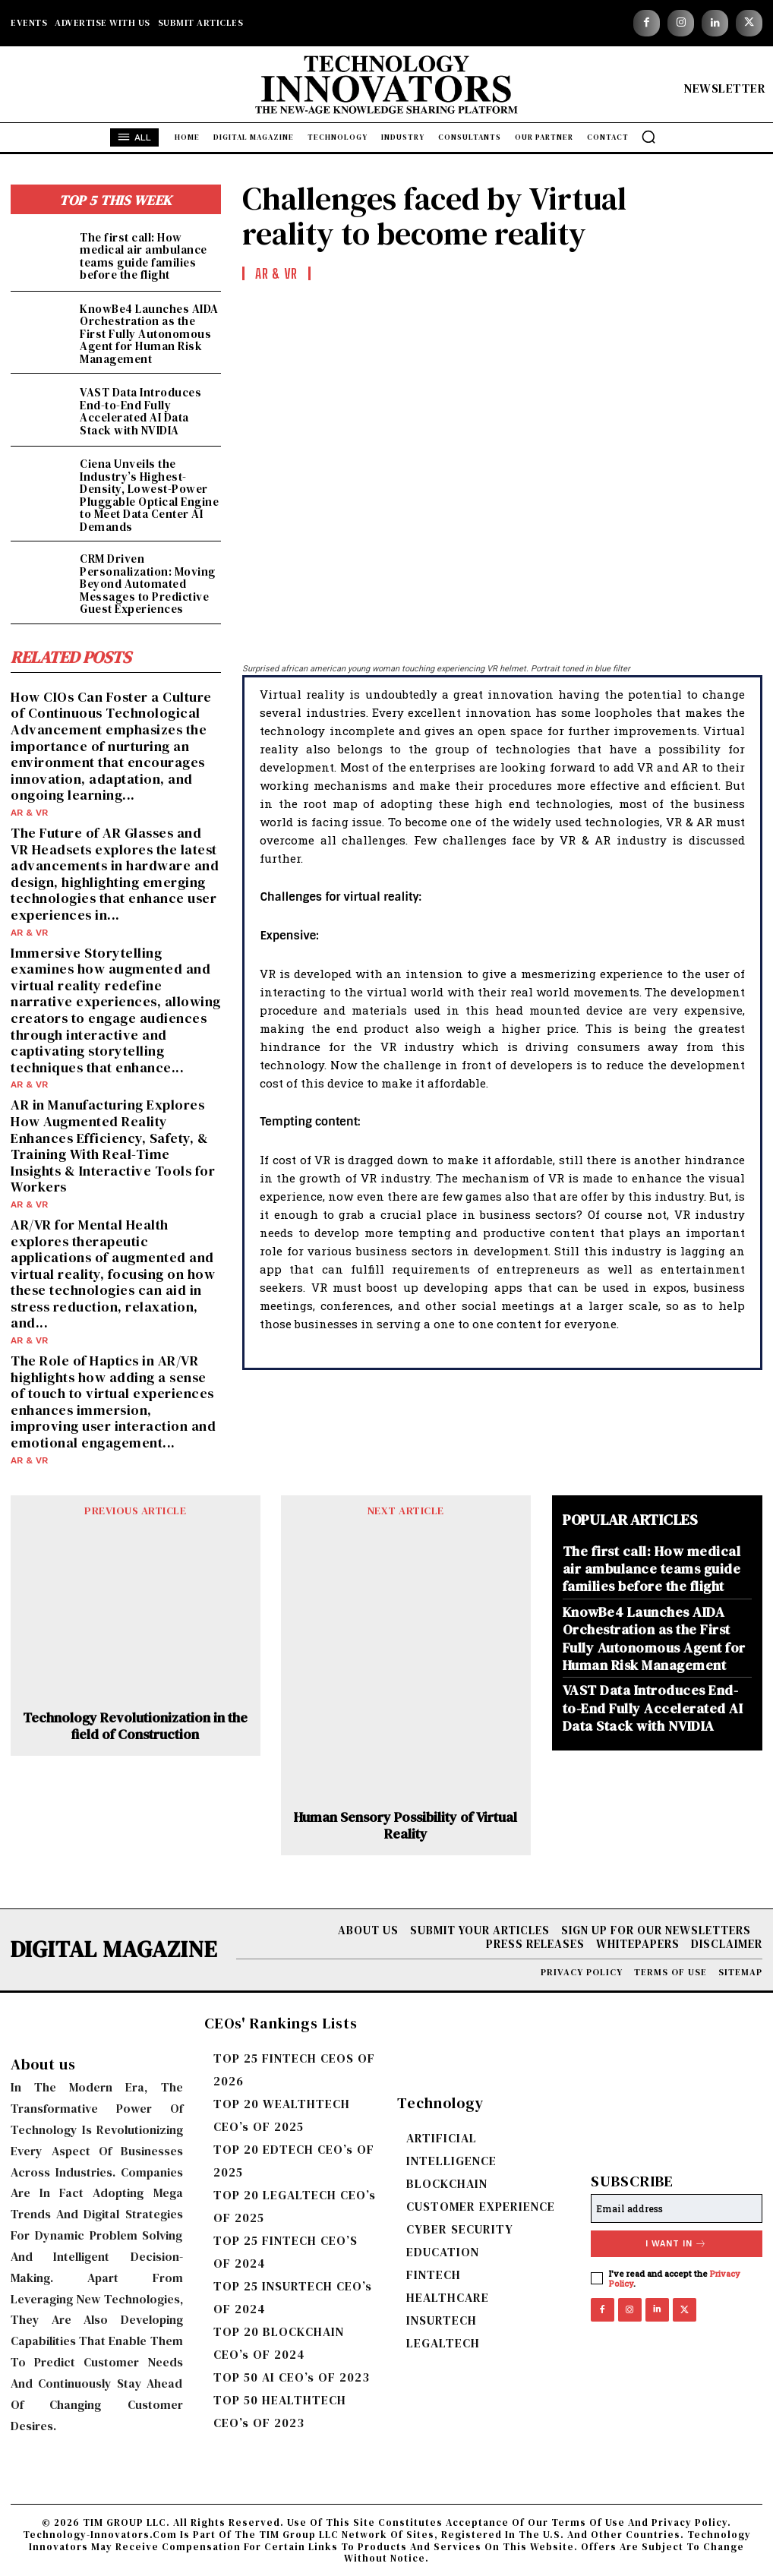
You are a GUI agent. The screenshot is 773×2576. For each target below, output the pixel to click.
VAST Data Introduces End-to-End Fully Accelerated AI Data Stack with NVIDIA (140, 411)
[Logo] (386, 88)
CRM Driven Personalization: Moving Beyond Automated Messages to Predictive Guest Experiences (148, 584)
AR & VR (29, 812)
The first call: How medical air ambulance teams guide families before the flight (143, 256)
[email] (677, 2208)
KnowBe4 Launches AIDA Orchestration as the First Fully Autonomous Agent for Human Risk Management (149, 334)
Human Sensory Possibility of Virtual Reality (405, 1824)
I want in (676, 2243)
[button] (648, 137)
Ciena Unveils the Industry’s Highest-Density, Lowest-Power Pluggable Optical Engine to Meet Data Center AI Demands (149, 495)
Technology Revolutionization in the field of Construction (135, 1725)
